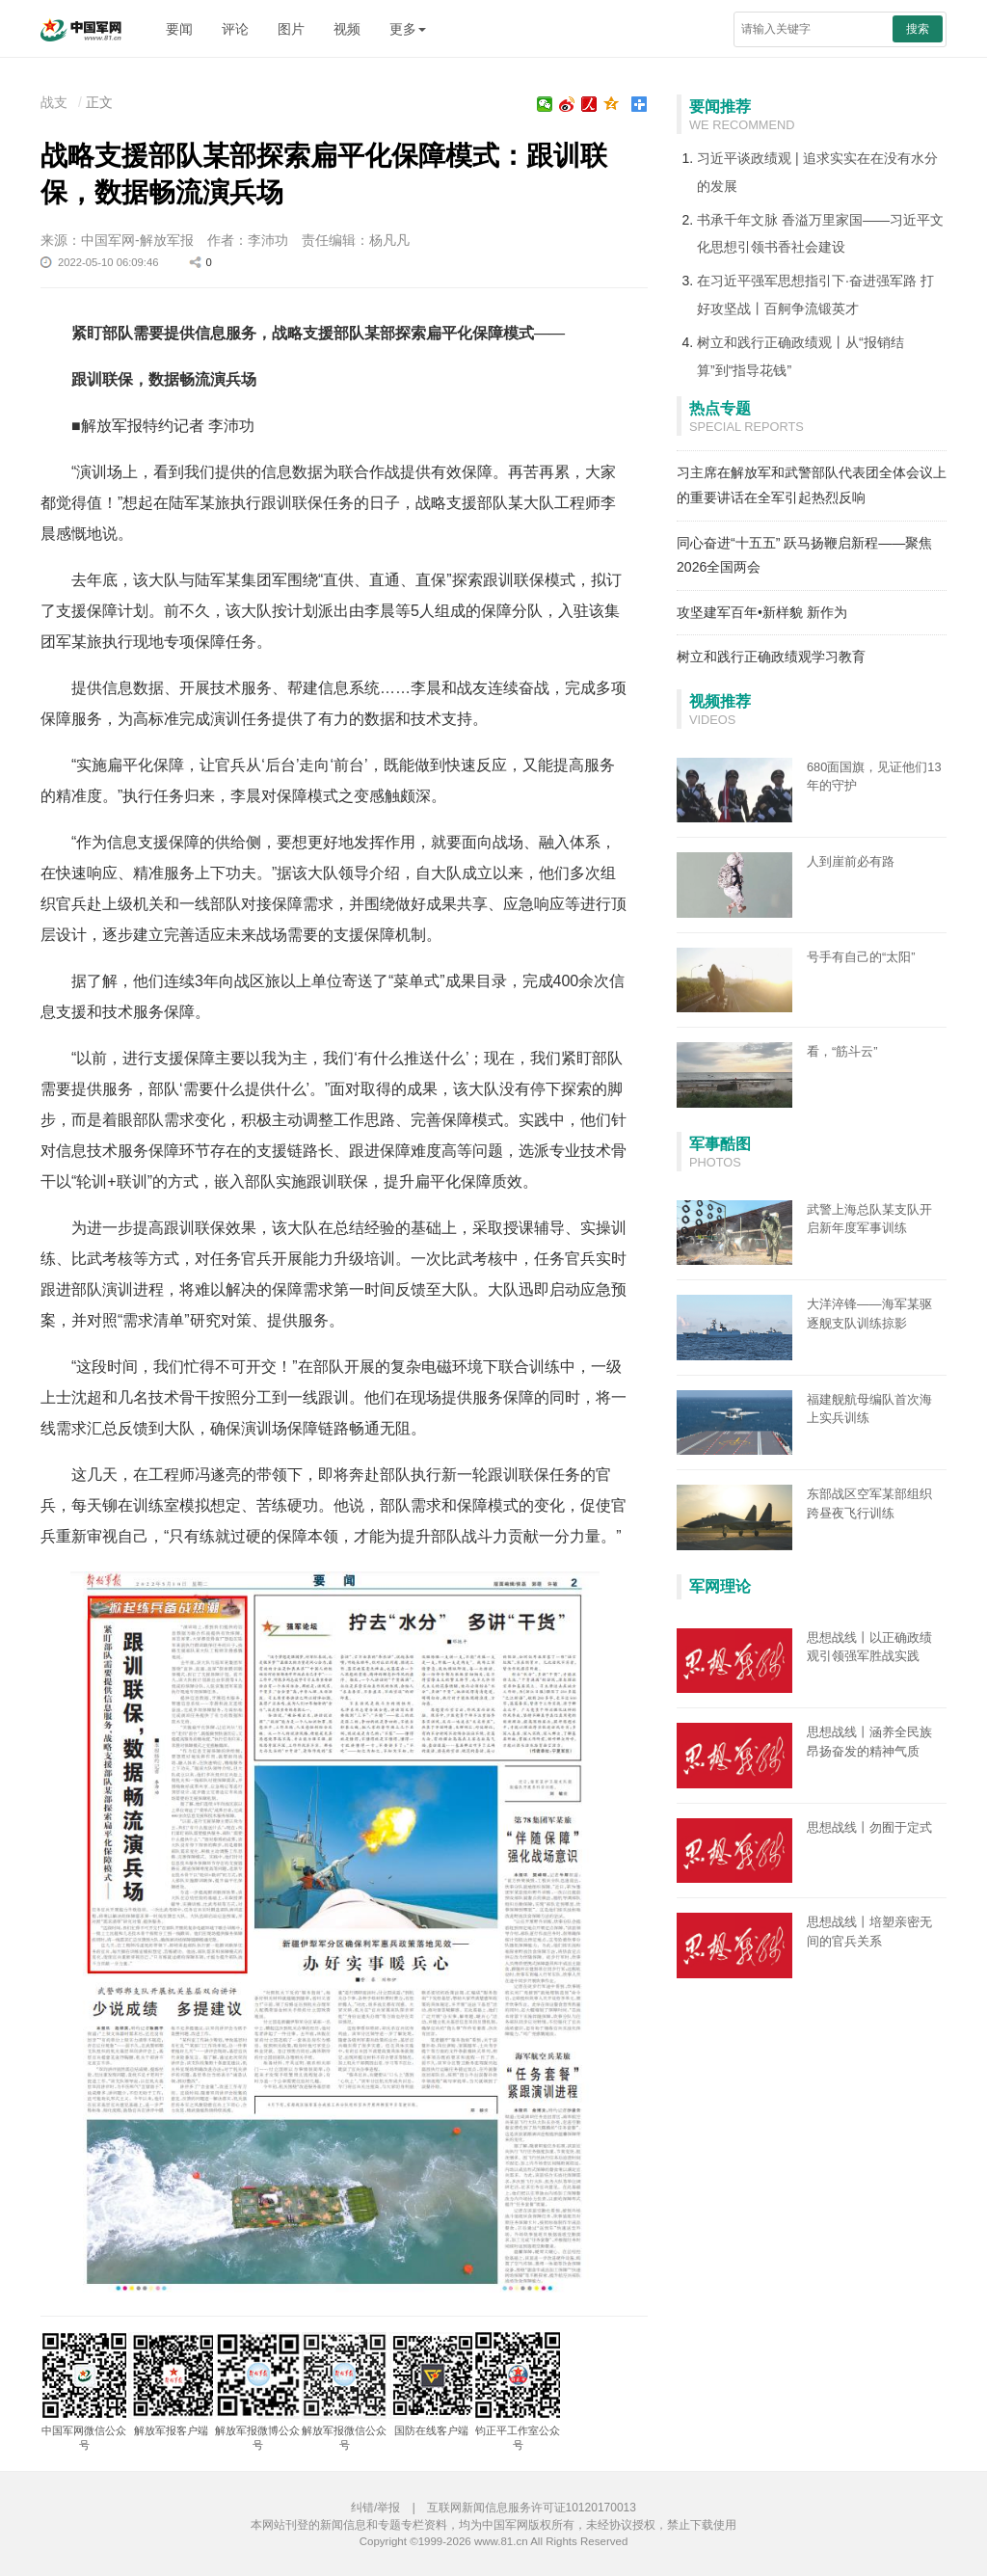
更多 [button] (407, 29)
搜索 (917, 29)
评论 (235, 29)
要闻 (179, 29)
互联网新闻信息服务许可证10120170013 (531, 2507)
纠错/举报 (375, 2507)
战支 (53, 102)
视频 (346, 29)
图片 (291, 29)
